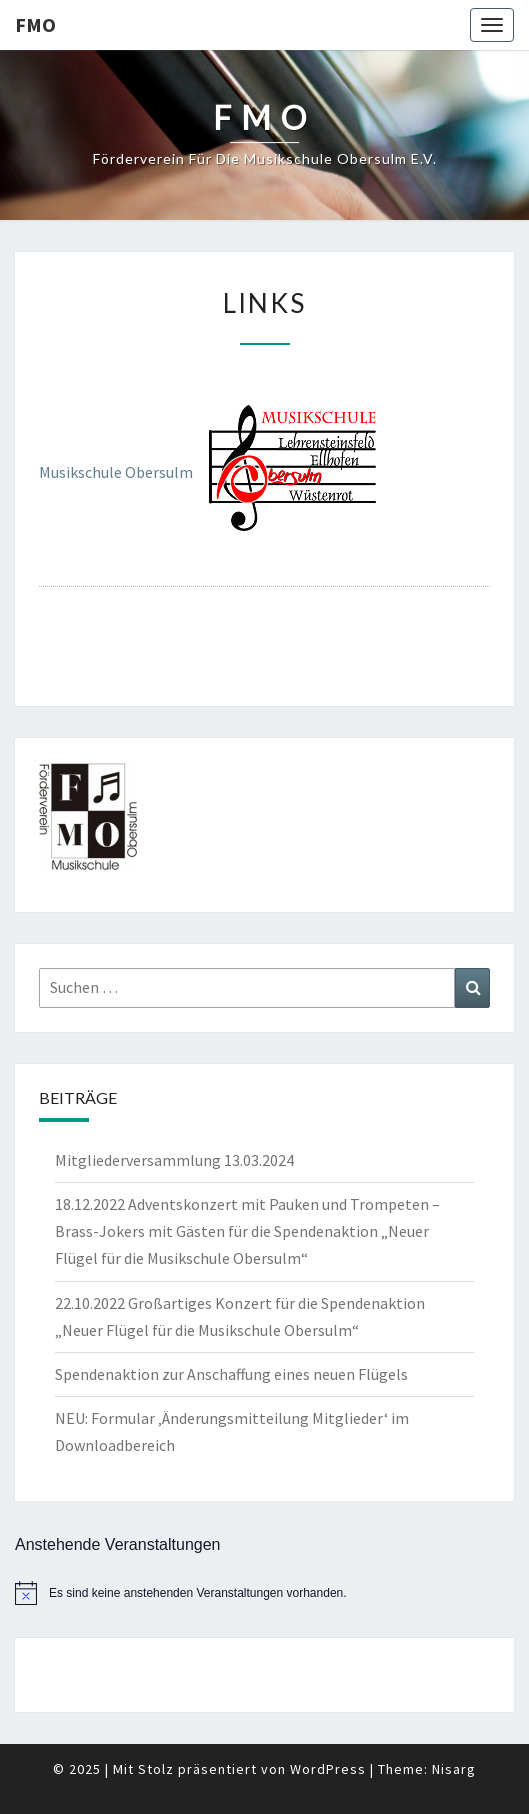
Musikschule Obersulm (116, 473)
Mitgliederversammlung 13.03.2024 (174, 1160)
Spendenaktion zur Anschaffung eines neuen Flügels (231, 1374)
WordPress (328, 1769)
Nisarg (454, 1769)
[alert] (264, 1593)
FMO (35, 24)
